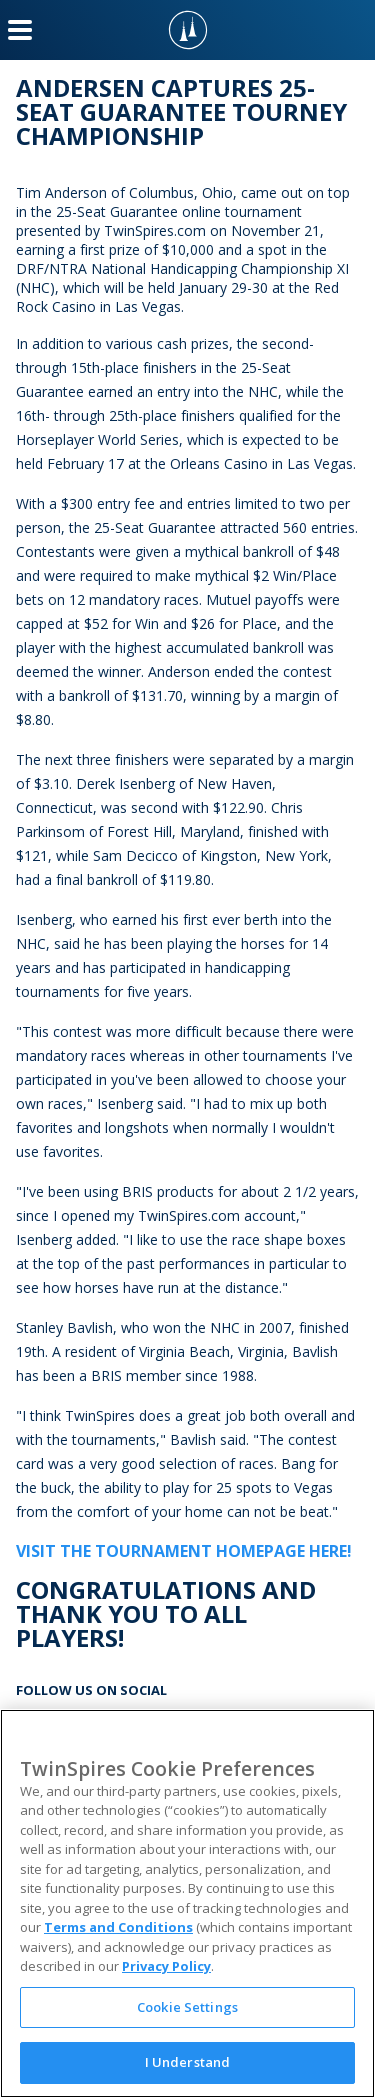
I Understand (188, 2062)
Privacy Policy (166, 1966)
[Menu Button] (20, 30)
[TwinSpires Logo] (188, 30)
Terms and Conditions (118, 1927)
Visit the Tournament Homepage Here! (184, 1551)
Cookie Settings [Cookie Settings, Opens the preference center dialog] (187, 2007)
